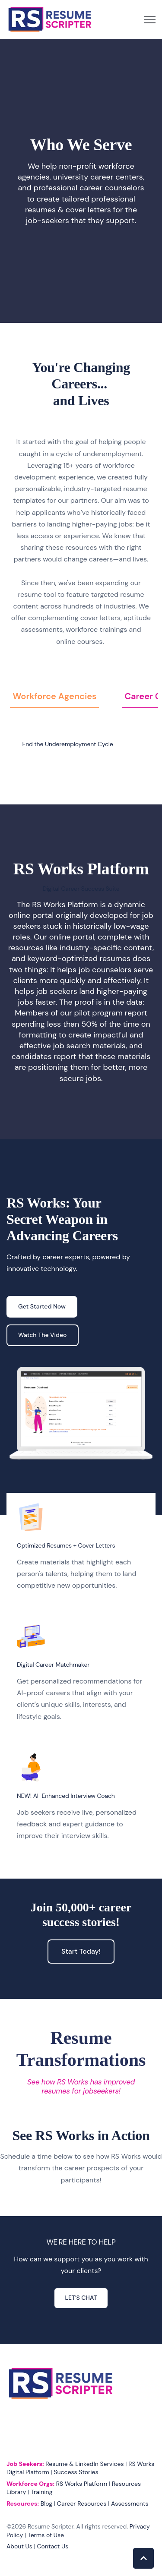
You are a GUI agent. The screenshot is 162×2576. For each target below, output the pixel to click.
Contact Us (53, 2546)
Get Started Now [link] (42, 1306)
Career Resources (81, 2503)
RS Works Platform (81, 2484)
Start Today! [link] (81, 1951)
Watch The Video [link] (42, 1335)
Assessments (129, 2503)
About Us (19, 2546)
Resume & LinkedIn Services (84, 2464)
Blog (46, 2503)
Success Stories (76, 2472)
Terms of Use (46, 2535)
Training (41, 2492)
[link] (49, 18)
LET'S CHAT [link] (81, 2298)
